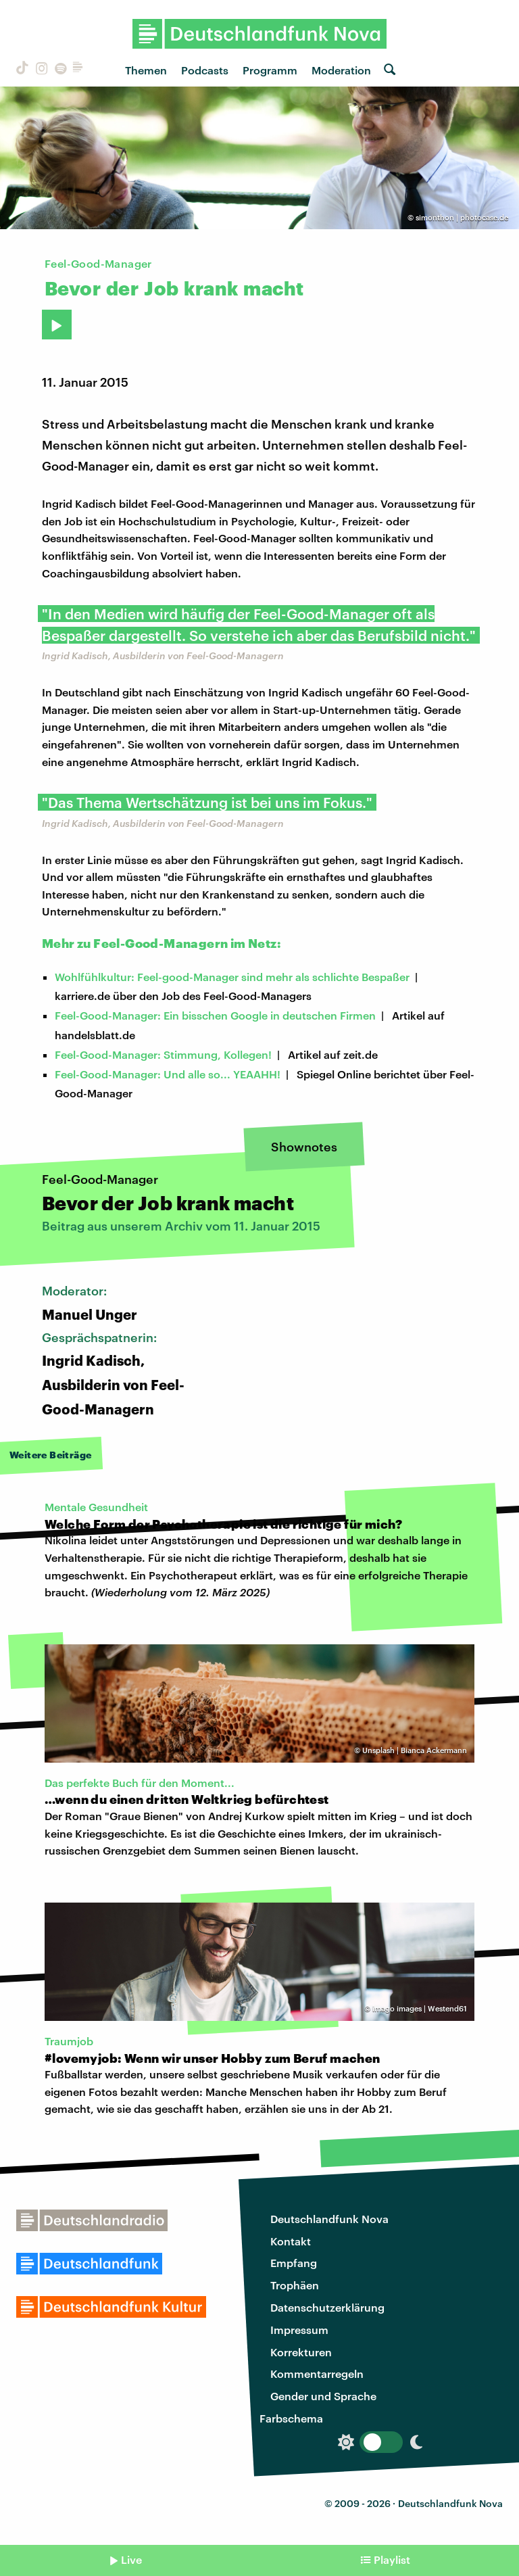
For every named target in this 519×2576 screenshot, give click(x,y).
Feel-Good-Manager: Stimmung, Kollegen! (163, 1054)
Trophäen (294, 2285)
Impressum (299, 2329)
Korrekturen (301, 2351)
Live (131, 2559)
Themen (146, 70)
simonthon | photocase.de (462, 217)
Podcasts (204, 70)
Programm (270, 70)
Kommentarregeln (317, 2373)
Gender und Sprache (323, 2395)
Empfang (293, 2262)
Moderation (341, 70)
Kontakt (290, 2241)
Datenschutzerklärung (327, 2307)
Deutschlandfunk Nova (329, 2218)
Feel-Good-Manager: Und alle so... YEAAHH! (167, 1074)
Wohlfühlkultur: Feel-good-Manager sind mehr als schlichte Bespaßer (232, 976)
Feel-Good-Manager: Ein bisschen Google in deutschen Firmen (215, 1015)
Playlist (392, 2559)
